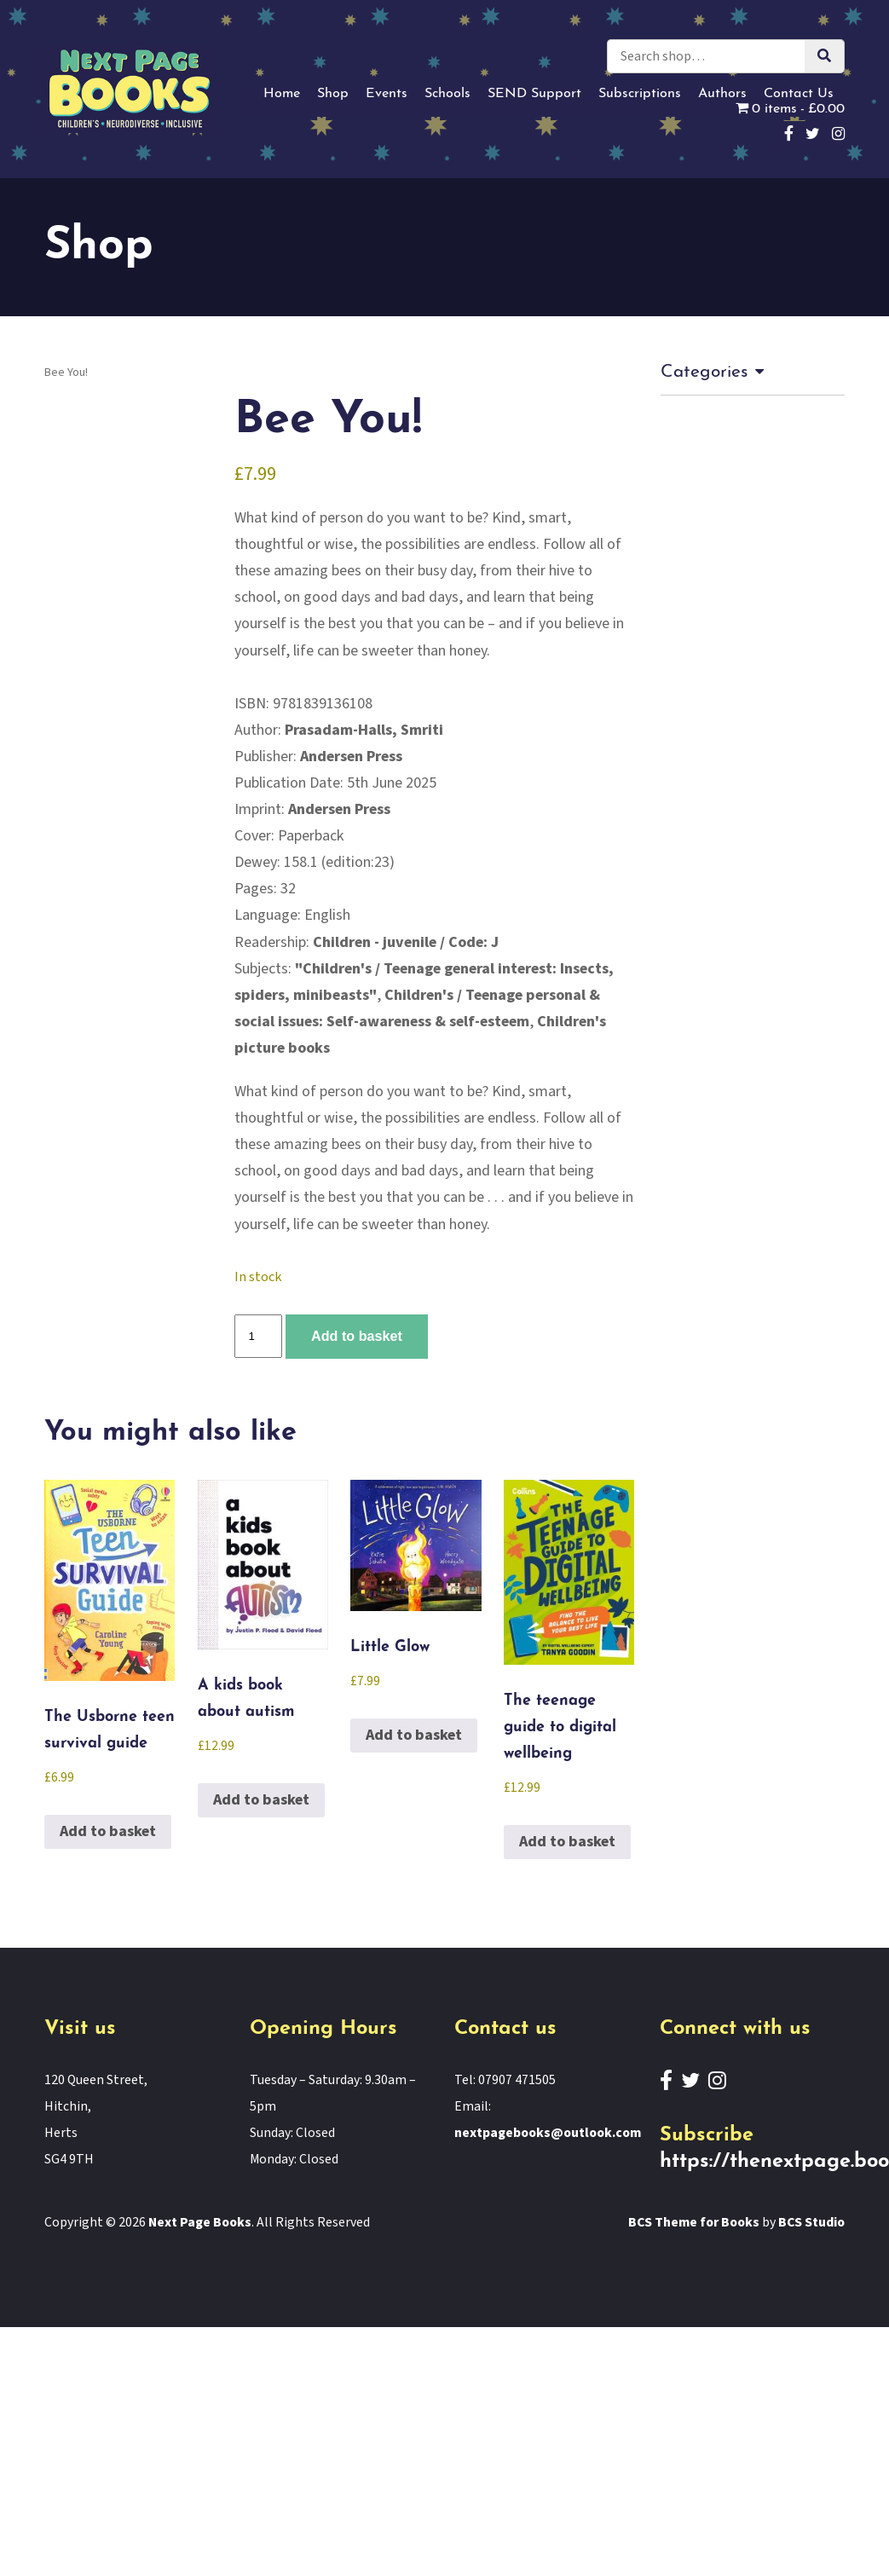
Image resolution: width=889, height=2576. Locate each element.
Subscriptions (639, 94)
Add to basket (356, 1335)
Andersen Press (351, 756)
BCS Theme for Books (693, 2222)
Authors (722, 94)
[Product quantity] (258, 1336)
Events (386, 94)
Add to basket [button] (108, 1831)
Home (281, 94)
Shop (333, 94)
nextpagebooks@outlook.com (547, 2132)
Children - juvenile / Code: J (406, 942)
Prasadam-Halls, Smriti (364, 730)
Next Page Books (199, 2222)
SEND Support (534, 94)
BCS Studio (811, 2222)
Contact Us (799, 94)
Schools (447, 94)
